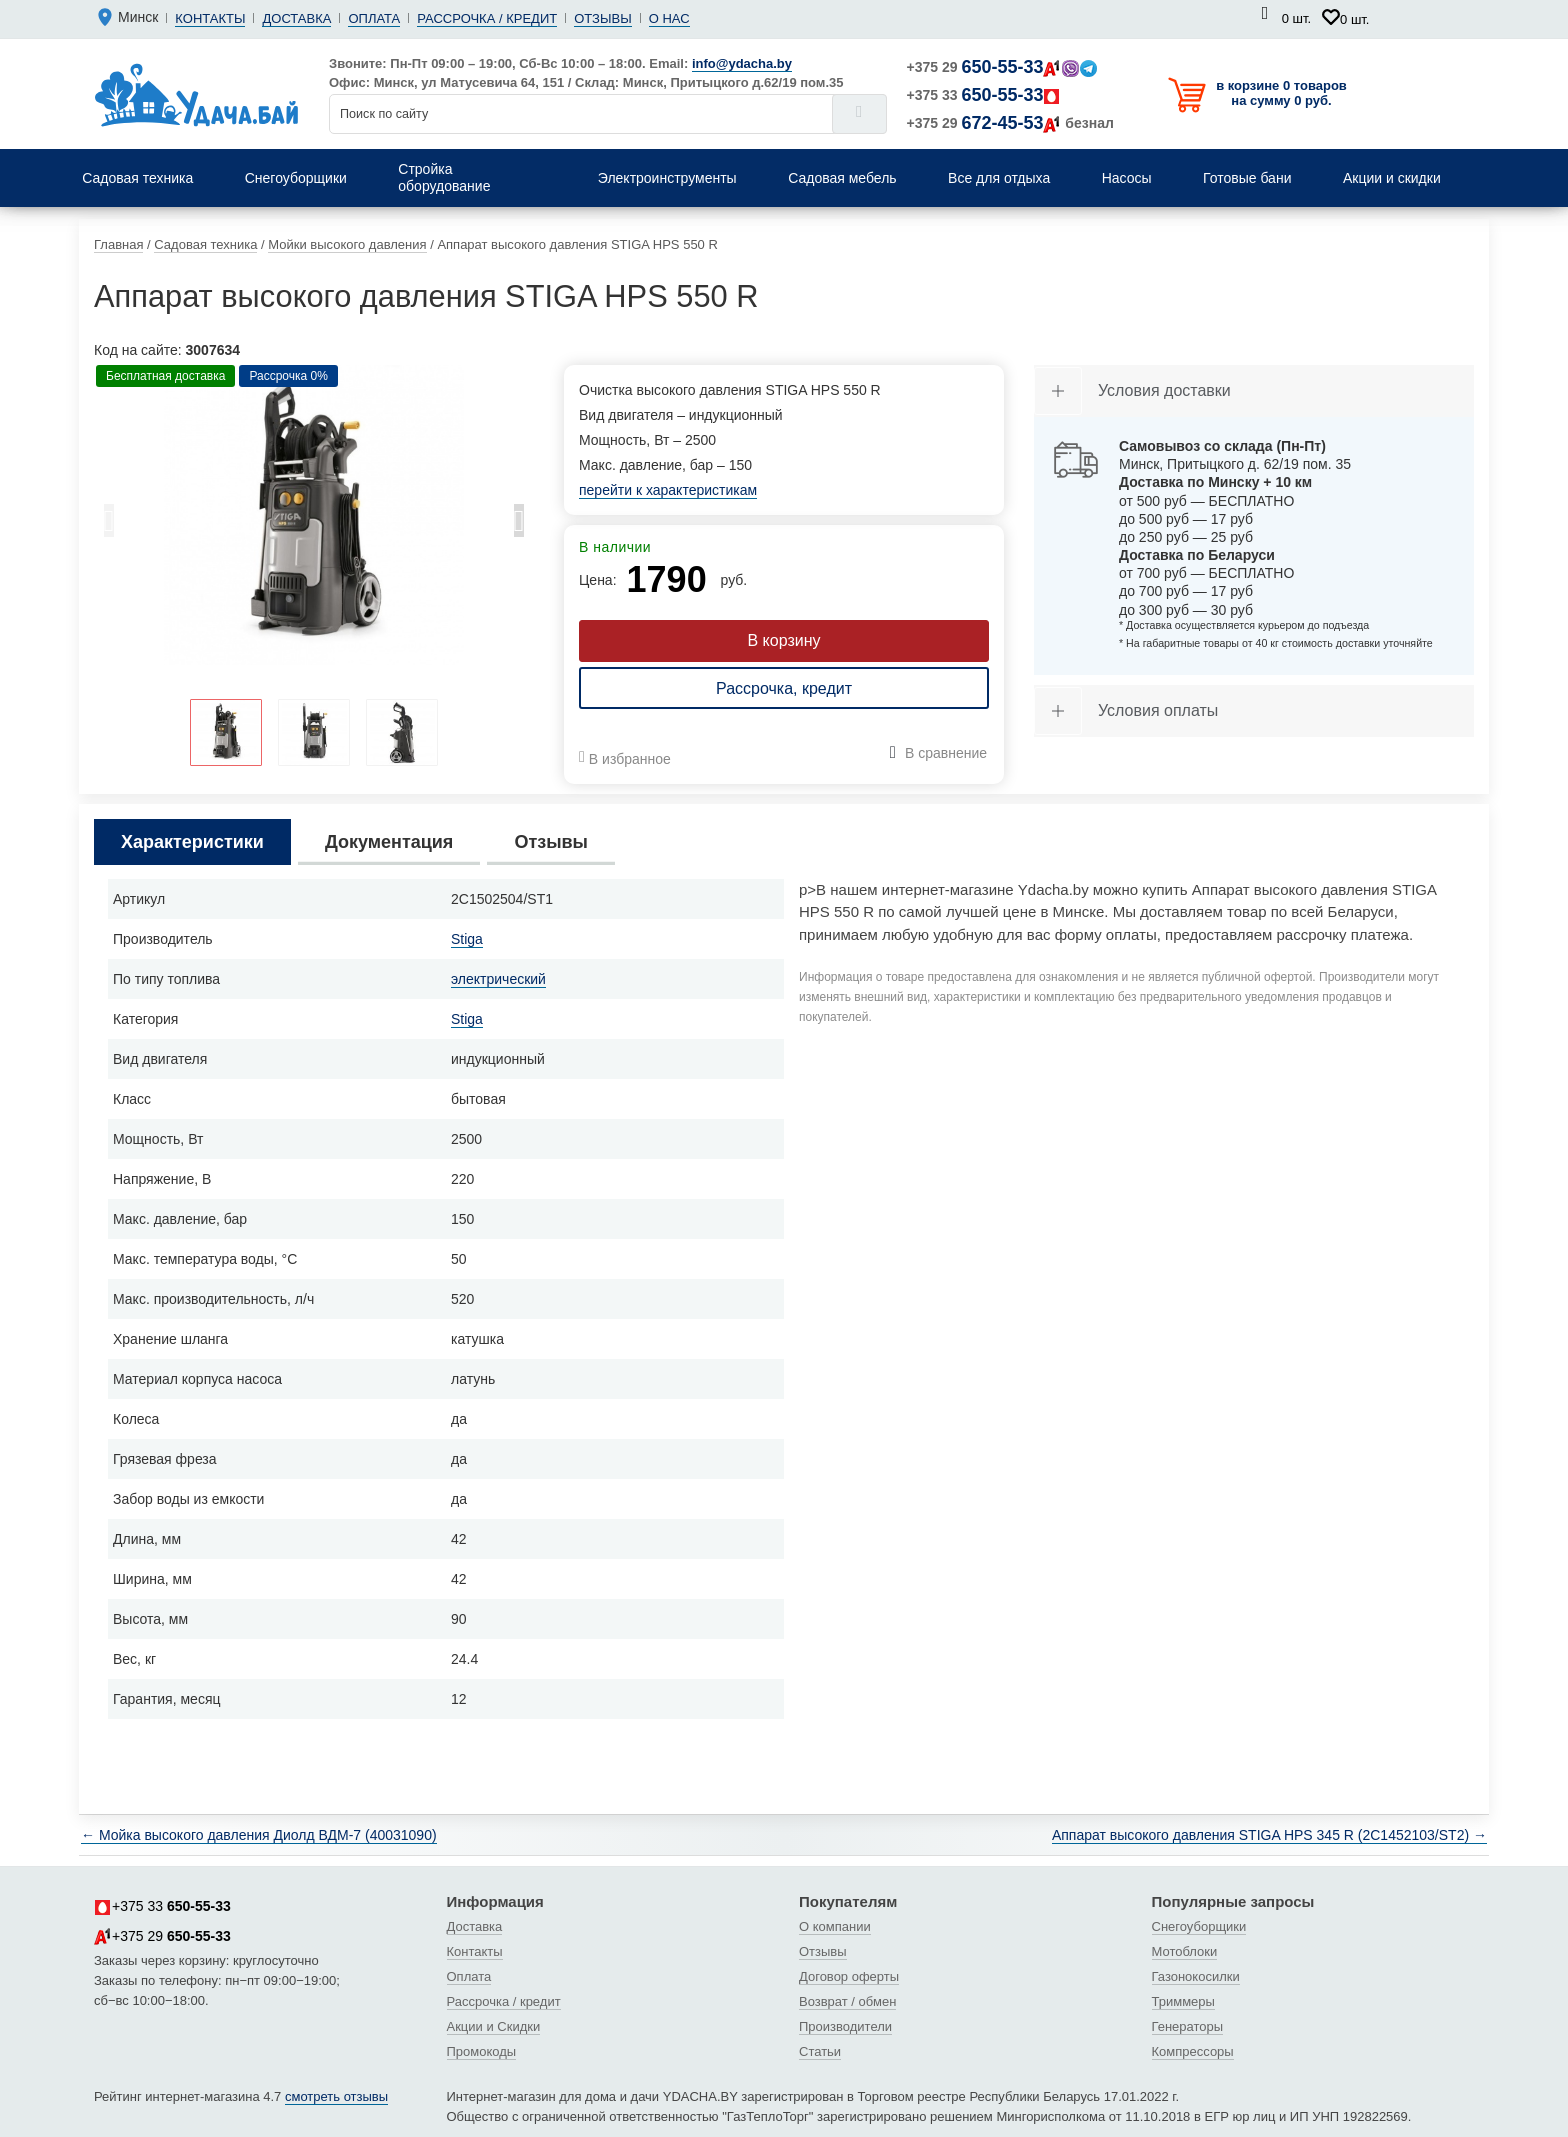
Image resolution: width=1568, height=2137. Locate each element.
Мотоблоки (1185, 1951)
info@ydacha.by (742, 63)
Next (519, 526)
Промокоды (482, 2051)
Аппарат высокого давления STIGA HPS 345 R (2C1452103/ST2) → (1269, 1835)
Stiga (467, 939)
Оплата (374, 18)
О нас (669, 18)
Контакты (210, 18)
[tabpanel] (314, 515)
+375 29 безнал (1010, 123)
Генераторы (1188, 2026)
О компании (835, 1926)
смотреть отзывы (336, 2096)
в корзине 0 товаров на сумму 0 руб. (1281, 93)
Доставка (296, 18)
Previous (109, 526)
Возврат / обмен (847, 2001)
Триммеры (1183, 2001)
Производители (845, 2026)
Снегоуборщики (1199, 1926)
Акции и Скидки (494, 2026)
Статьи (820, 2051)
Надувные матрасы (1217, 150)
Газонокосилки (1196, 1976)
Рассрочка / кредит (487, 18)
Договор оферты (849, 1976)
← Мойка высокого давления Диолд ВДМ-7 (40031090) (259, 1835)
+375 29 (1002, 67)
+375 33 (984, 95)
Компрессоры (1193, 2051)
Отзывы (602, 18)
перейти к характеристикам (668, 490)
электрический (498, 979)
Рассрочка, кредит (784, 688)
